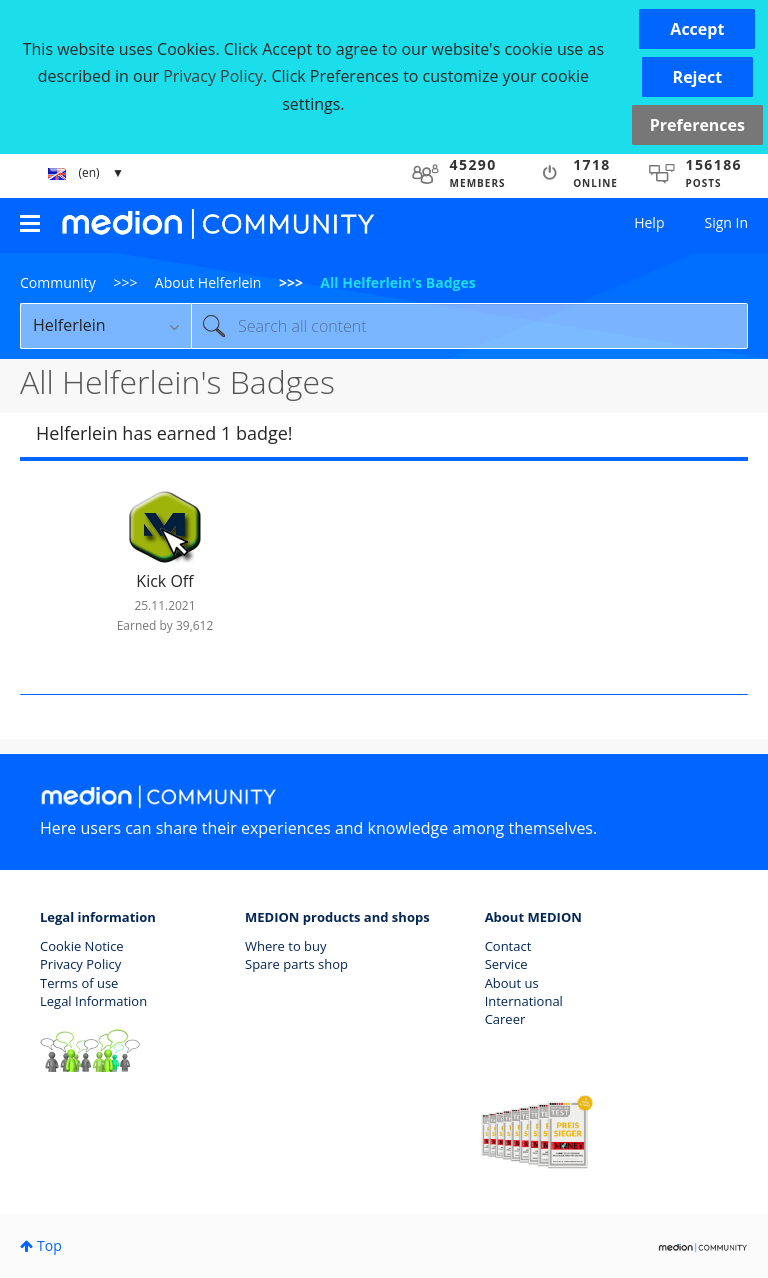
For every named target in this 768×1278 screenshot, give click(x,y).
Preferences (697, 125)
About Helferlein (208, 282)
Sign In (726, 222)
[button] (697, 29)
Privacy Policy (80, 964)
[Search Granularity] (105, 326)
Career (505, 1019)
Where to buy (286, 946)
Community (58, 282)
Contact (508, 946)
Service (506, 964)
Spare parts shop (296, 964)
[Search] (469, 326)
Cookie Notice (82, 946)
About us (512, 983)
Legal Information (93, 1001)
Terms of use (79, 983)
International (524, 1001)
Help (649, 222)
